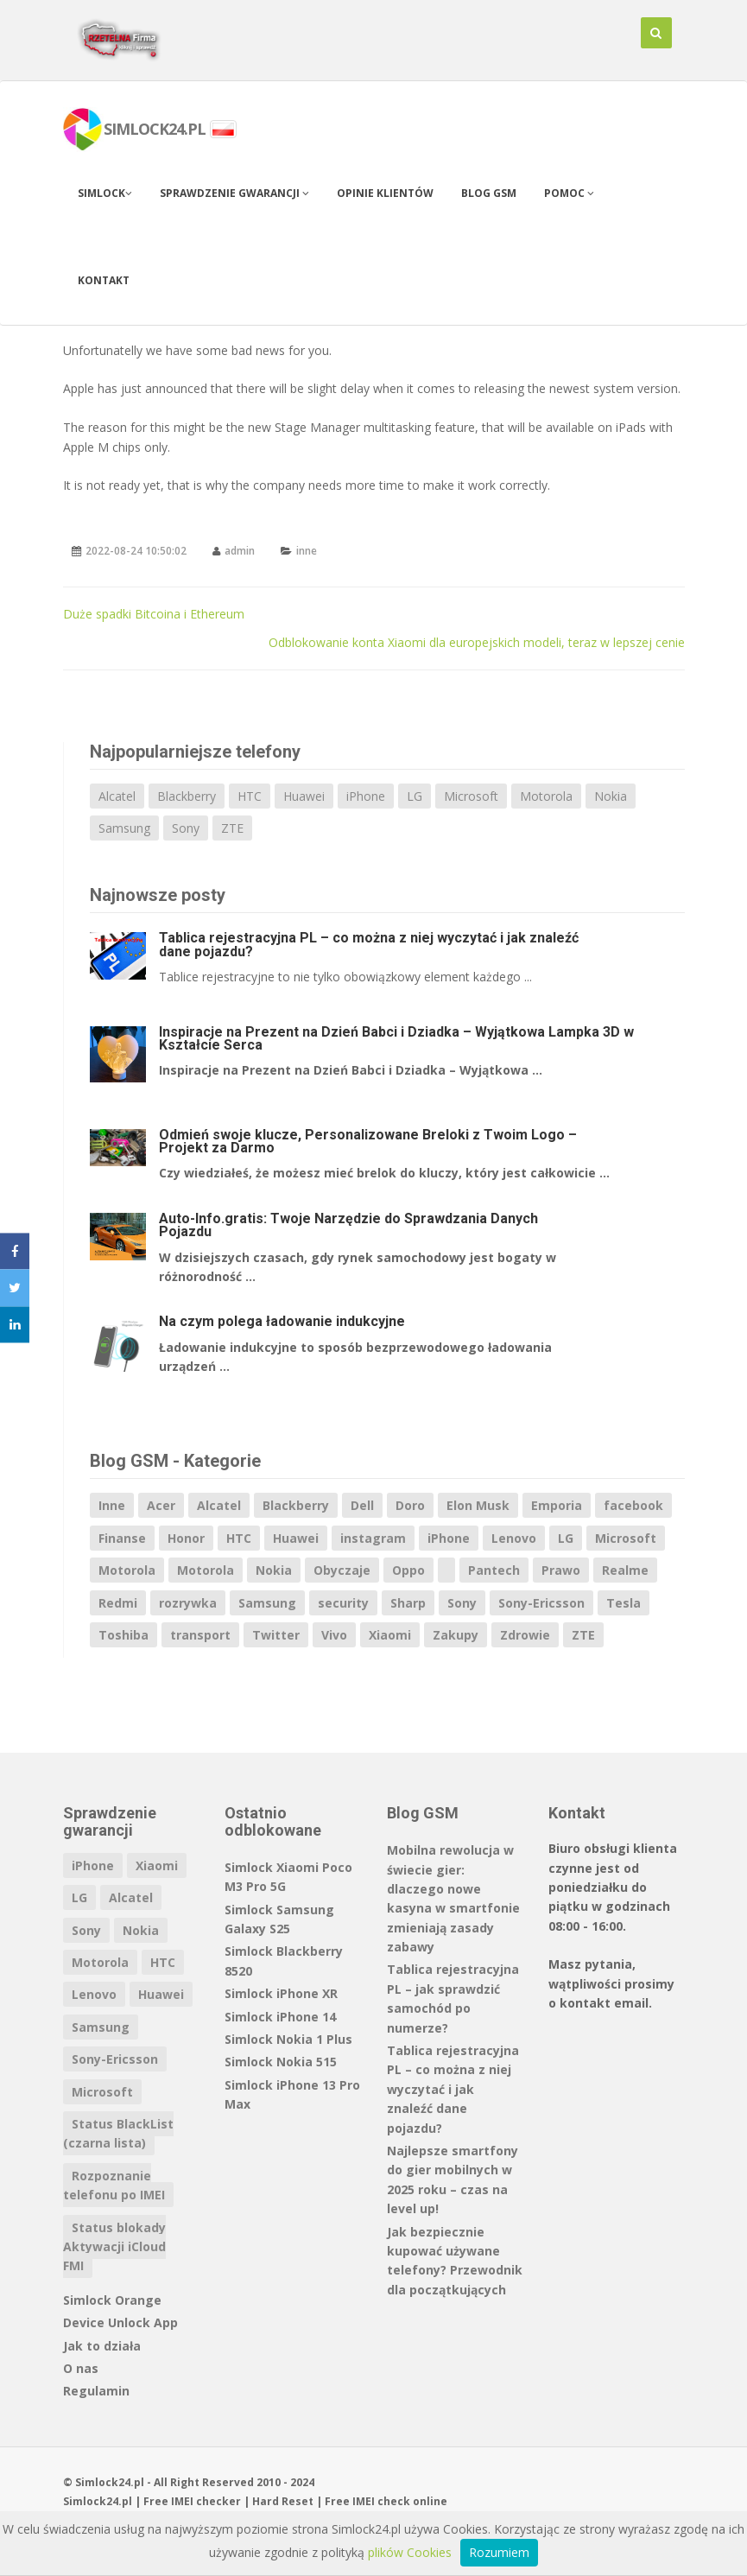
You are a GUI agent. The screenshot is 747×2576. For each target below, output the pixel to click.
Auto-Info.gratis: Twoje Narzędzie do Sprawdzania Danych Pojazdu (348, 1225)
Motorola (546, 796)
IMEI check (381, 2501)
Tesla (623, 1603)
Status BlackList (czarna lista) (118, 2133)
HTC (249, 796)
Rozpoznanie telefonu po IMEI (114, 2185)
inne (306, 550)
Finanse (122, 1538)
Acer (161, 1505)
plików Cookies (410, 2552)
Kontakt (104, 280)
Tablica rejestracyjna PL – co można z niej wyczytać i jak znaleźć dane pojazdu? (369, 944)
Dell (362, 1505)
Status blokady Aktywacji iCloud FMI (114, 2247)
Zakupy (455, 1635)
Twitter (276, 1635)
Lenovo (513, 1538)
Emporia (556, 1505)
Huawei (304, 796)
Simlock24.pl (97, 2501)
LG (414, 796)
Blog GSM (488, 193)
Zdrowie (525, 1635)
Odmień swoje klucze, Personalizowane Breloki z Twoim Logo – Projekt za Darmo (368, 1141)
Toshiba (123, 1635)
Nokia (610, 796)
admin (240, 550)
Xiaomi (390, 1635)
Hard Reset (282, 2501)
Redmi (117, 1603)
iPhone (365, 796)
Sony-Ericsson (541, 1603)
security (343, 1603)
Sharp (408, 1603)
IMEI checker (206, 2501)
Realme (625, 1570)
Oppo (408, 1570)
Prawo (560, 1570)
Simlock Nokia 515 (281, 2061)
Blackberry (186, 796)
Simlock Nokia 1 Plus (288, 2039)
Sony (185, 828)
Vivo (334, 1635)
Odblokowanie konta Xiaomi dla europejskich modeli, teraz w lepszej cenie (477, 642)
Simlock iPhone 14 (280, 2016)
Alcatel (117, 796)
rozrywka (188, 1603)
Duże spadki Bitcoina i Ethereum (153, 614)
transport (200, 1635)
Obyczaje (341, 1570)
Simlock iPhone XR (281, 1993)
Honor (186, 1538)
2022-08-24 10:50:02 (136, 550)
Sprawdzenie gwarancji (234, 193)
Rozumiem (499, 2552)
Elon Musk (478, 1505)
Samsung (124, 828)
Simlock (105, 193)
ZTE (232, 828)
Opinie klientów (385, 193)
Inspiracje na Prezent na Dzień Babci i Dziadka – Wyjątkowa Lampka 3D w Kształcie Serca (396, 1038)
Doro (410, 1505)
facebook (633, 1505)
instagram (373, 1538)
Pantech (494, 1570)
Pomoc (569, 193)
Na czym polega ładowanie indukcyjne (282, 1321)
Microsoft (471, 796)
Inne (111, 1505)
